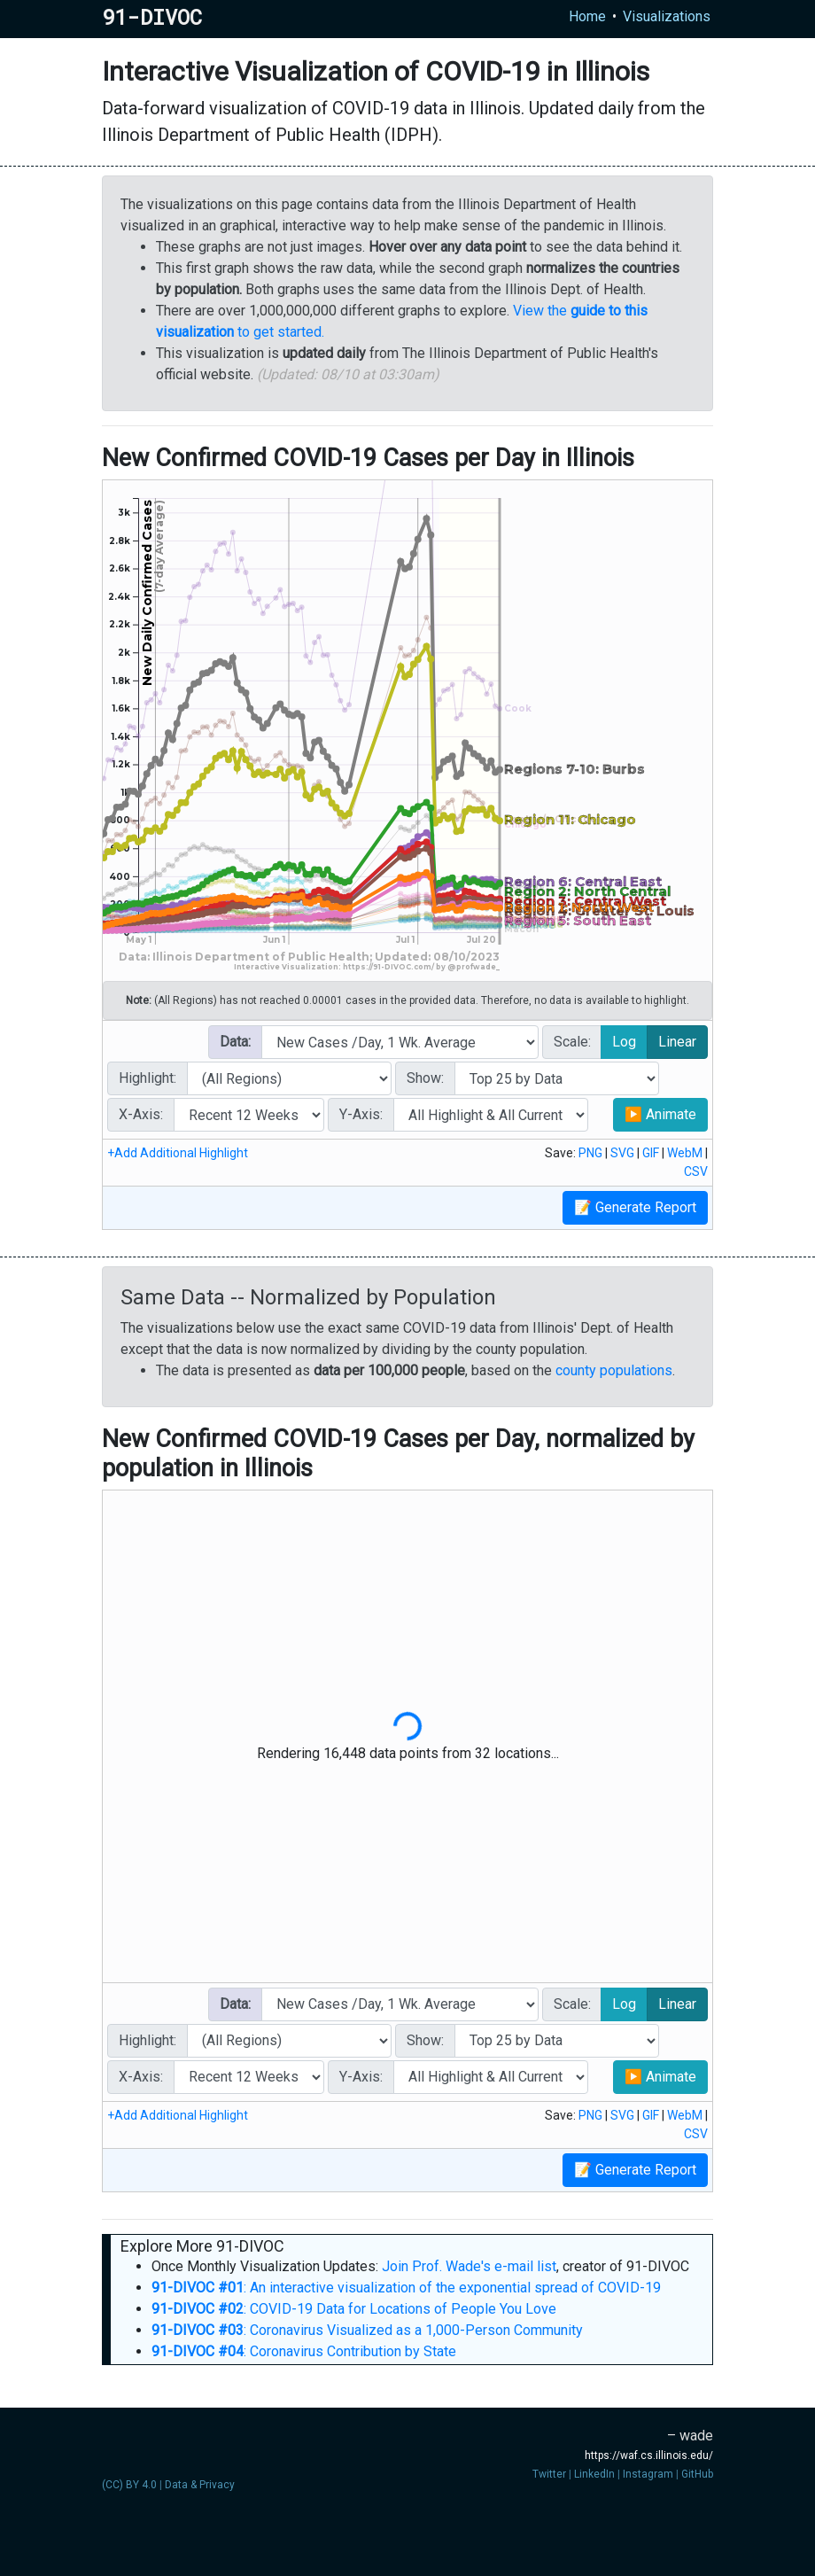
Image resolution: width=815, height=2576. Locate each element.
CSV (696, 1171)
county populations (613, 1370)
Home (587, 16)
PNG (590, 1153)
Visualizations (666, 16)
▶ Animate (660, 1114)
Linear (677, 1040)
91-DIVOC (152, 17)
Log (624, 1040)
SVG (622, 1153)
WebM (684, 1153)
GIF (650, 1153)
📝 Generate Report (635, 1207)
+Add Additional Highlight (177, 1153)
